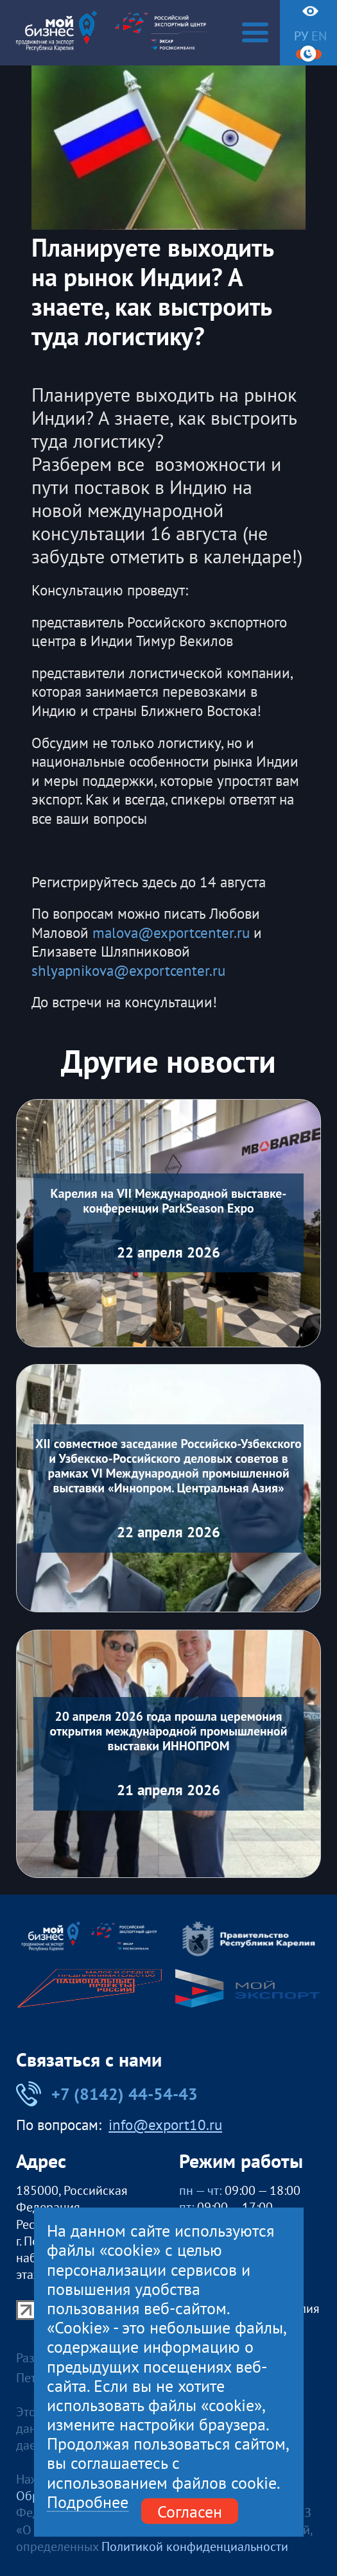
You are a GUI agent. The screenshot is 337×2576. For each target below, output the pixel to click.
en (319, 36)
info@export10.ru (165, 2125)
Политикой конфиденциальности (194, 2546)
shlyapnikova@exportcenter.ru (128, 970)
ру (301, 36)
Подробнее (87, 2502)
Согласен (189, 2511)
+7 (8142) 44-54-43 (107, 2093)
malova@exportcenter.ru (171, 932)
